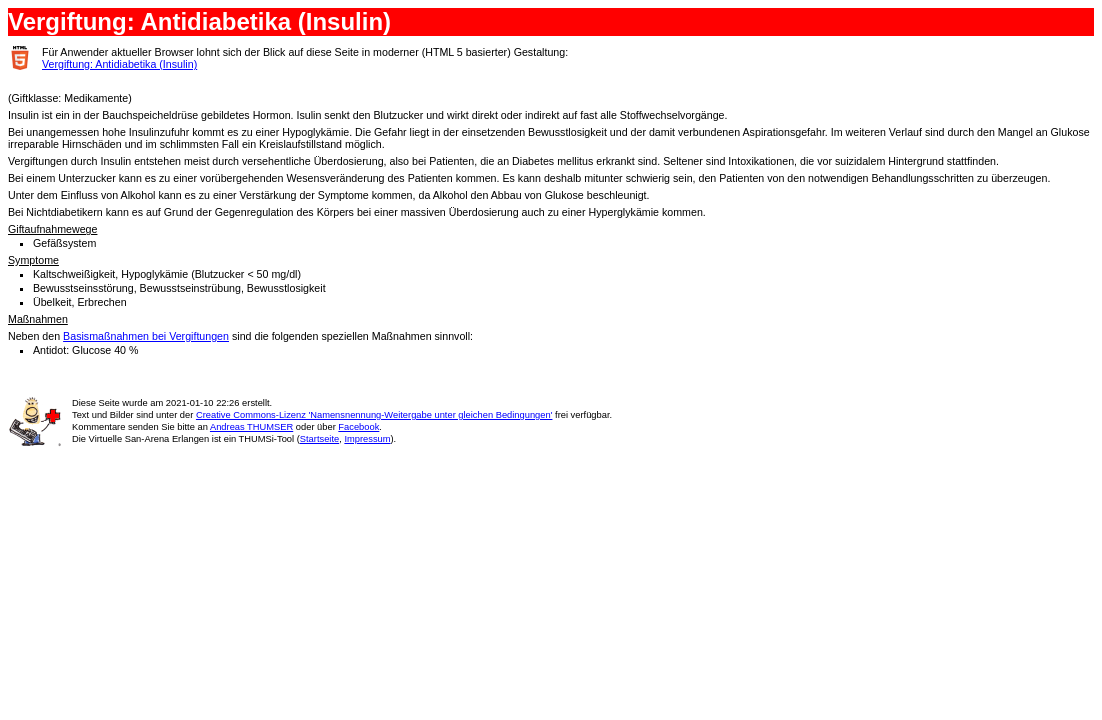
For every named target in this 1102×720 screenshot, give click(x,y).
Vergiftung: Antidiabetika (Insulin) (119, 64)
